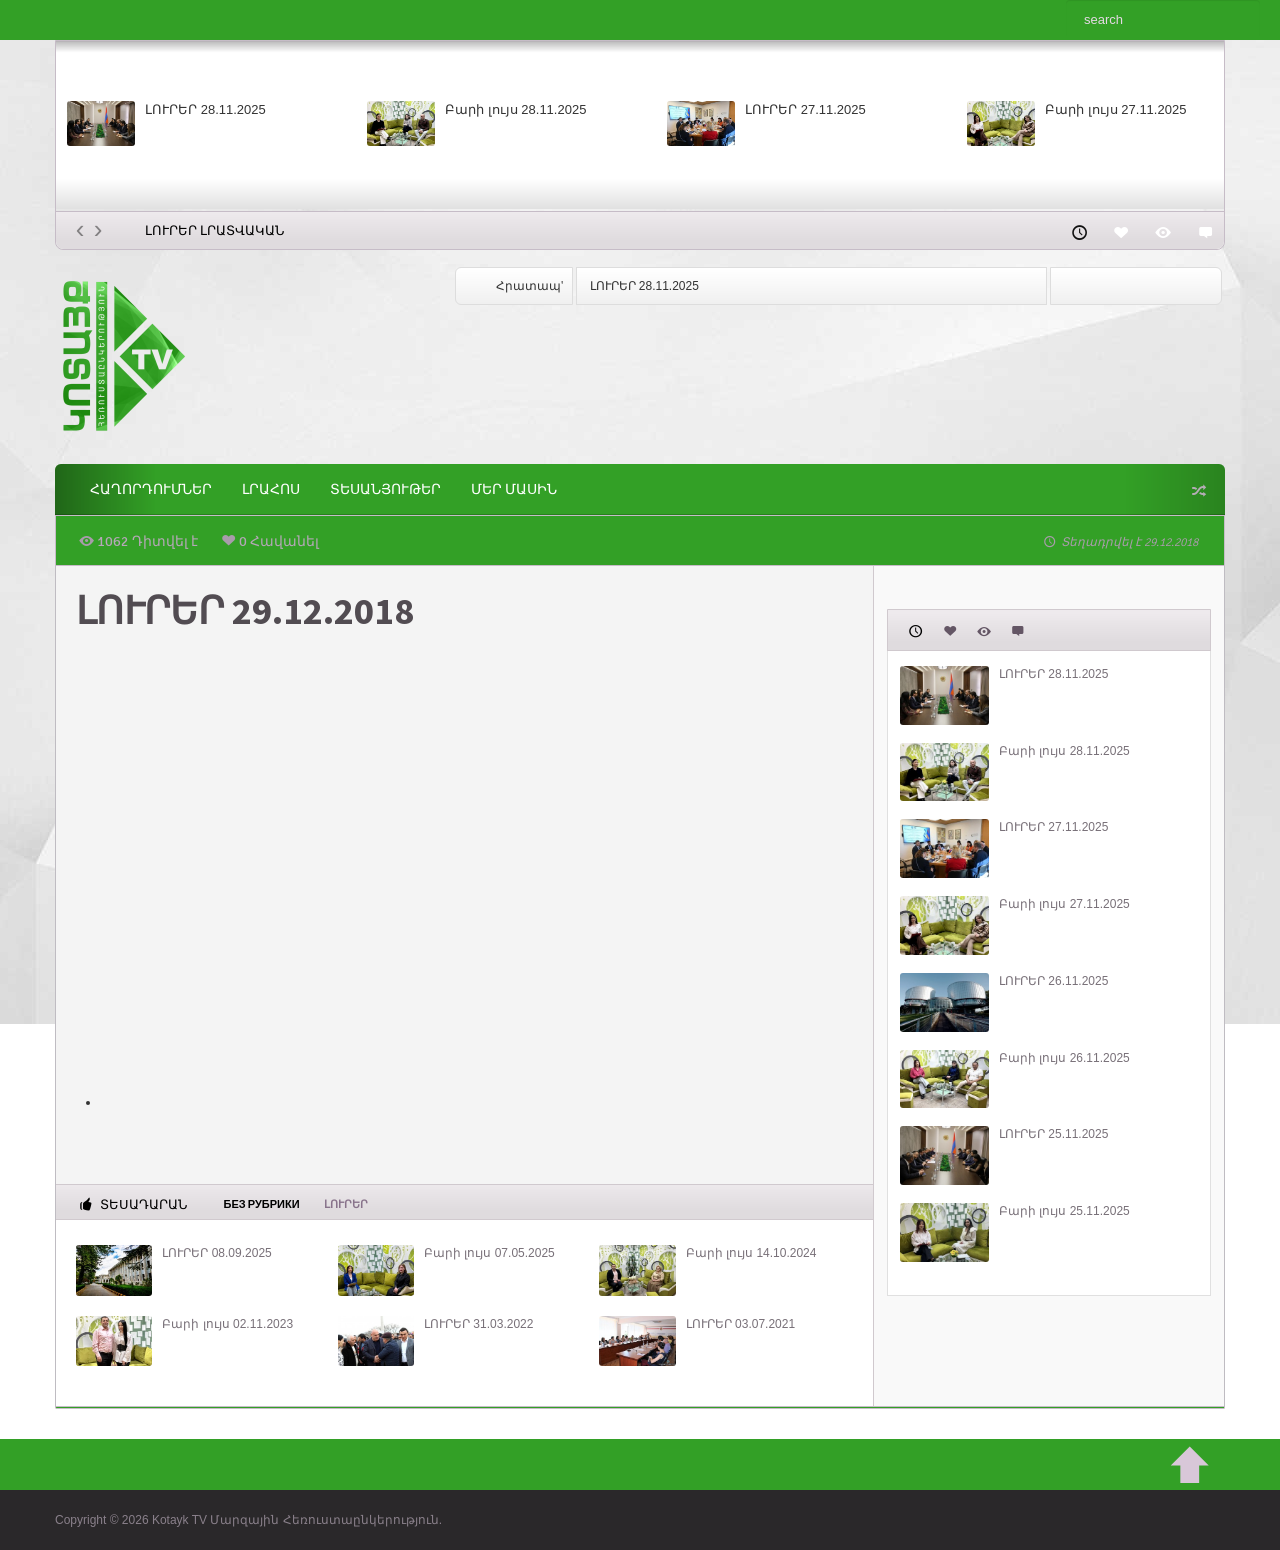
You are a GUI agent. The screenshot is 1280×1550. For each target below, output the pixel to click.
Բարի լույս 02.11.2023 (227, 1324)
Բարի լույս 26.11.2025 (1064, 1058)
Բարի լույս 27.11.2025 (1115, 109)
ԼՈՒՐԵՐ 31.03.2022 (478, 1324)
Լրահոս (271, 489)
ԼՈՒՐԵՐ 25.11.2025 (1053, 1134)
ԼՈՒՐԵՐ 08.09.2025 (216, 1253)
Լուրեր (346, 1204)
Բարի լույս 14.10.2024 (751, 1253)
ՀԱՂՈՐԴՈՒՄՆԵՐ (151, 489)
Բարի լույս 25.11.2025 (1064, 1211)
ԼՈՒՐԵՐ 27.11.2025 (805, 109)
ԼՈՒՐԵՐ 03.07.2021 (740, 1324)
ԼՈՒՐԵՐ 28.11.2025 (205, 109)
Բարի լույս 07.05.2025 (489, 1253)
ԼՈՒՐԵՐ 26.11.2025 (1053, 981)
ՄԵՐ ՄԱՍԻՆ (514, 489)
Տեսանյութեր (385, 489)
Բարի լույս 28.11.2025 (515, 109)
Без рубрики (262, 1203)
